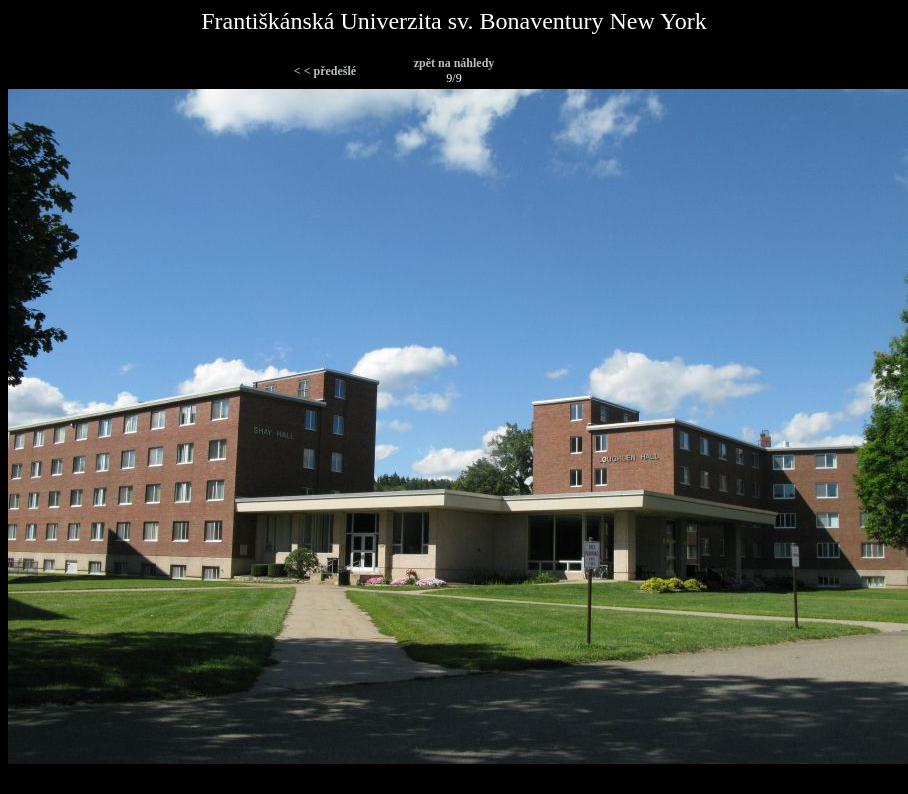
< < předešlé (325, 71)
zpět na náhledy (454, 63)
